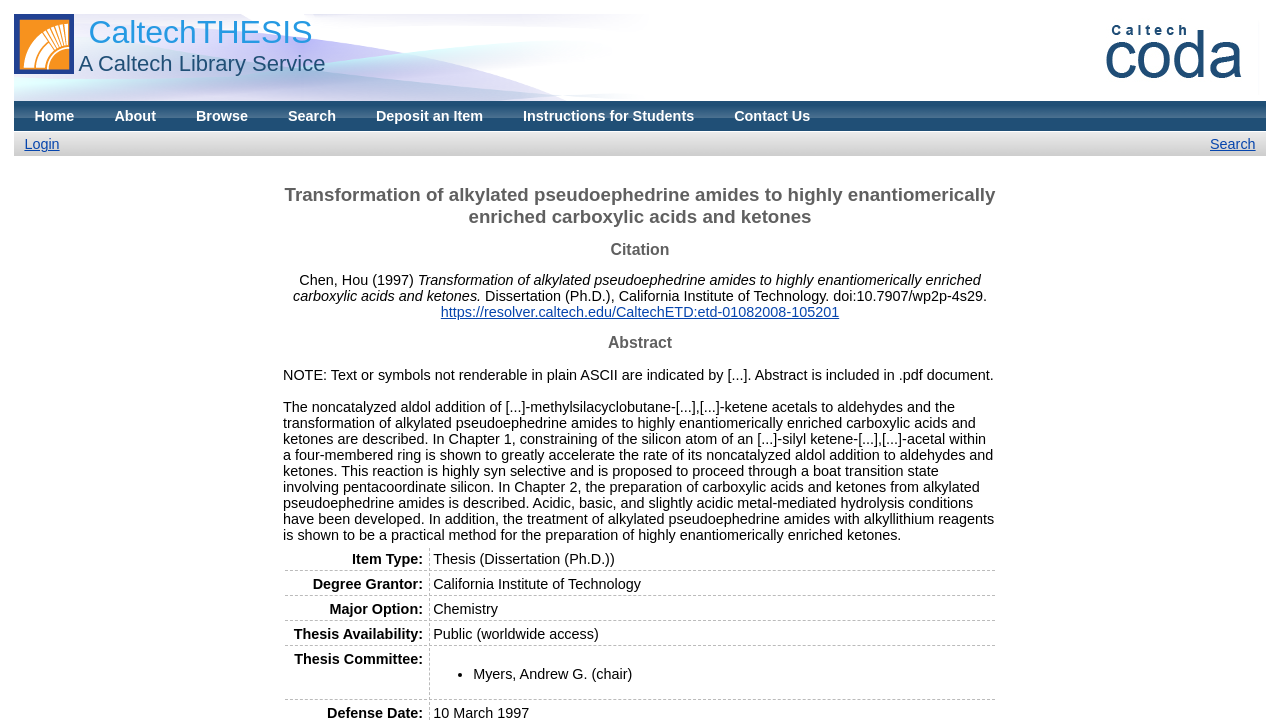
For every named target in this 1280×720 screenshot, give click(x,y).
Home (54, 116)
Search (312, 116)
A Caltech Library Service (201, 63)
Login (41, 144)
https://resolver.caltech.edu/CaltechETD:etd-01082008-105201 (640, 312)
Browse (222, 116)
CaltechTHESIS (200, 32)
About (135, 116)
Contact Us (772, 116)
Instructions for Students (608, 116)
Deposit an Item (429, 116)
